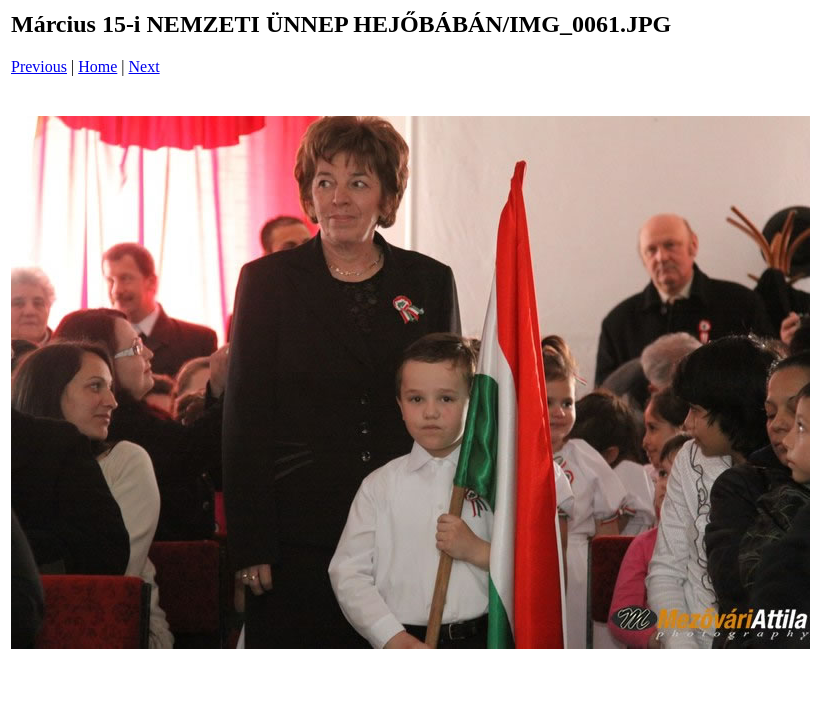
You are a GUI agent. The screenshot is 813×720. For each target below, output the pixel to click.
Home (97, 66)
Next (144, 66)
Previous (39, 66)
